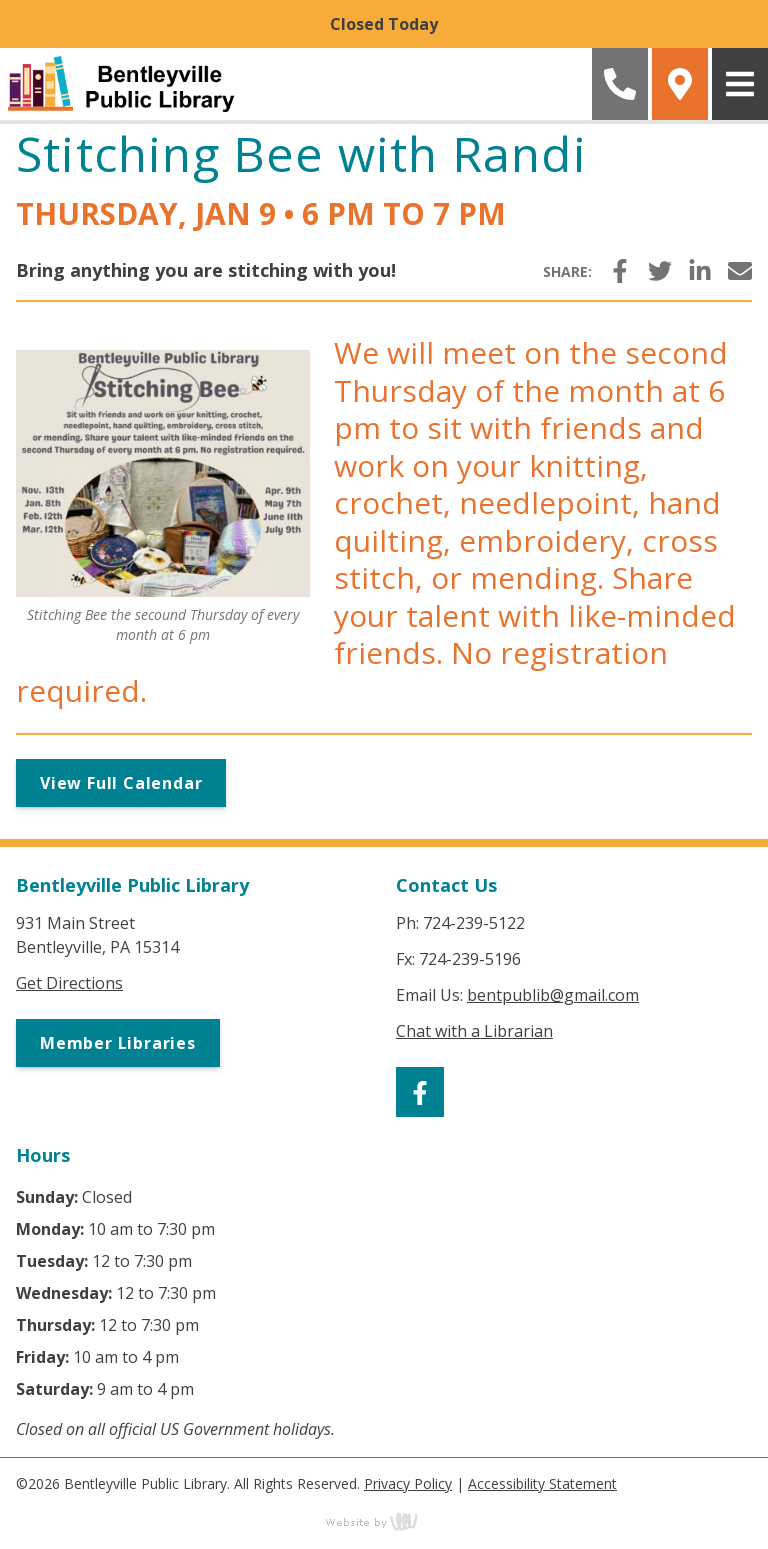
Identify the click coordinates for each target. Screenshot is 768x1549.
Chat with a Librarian (474, 1031)
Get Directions (69, 983)
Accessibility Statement (542, 1483)
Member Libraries (118, 1043)
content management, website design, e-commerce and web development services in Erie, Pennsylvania (384, 1521)
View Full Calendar (121, 783)
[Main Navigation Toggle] (740, 84)
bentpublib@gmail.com (553, 995)
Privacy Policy (408, 1483)
